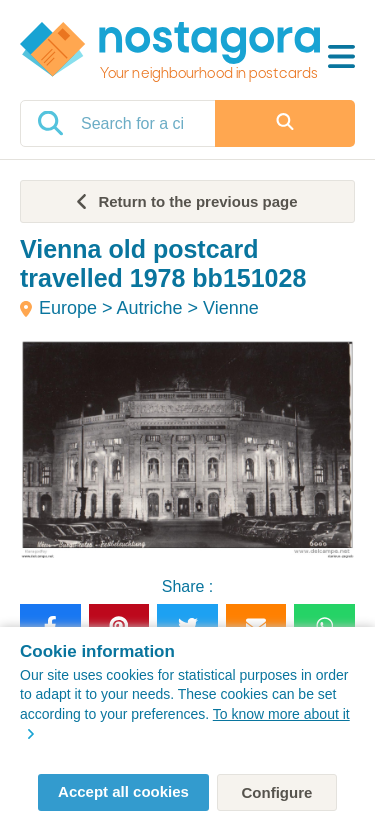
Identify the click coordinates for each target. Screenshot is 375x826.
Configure (277, 792)
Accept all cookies (123, 791)
